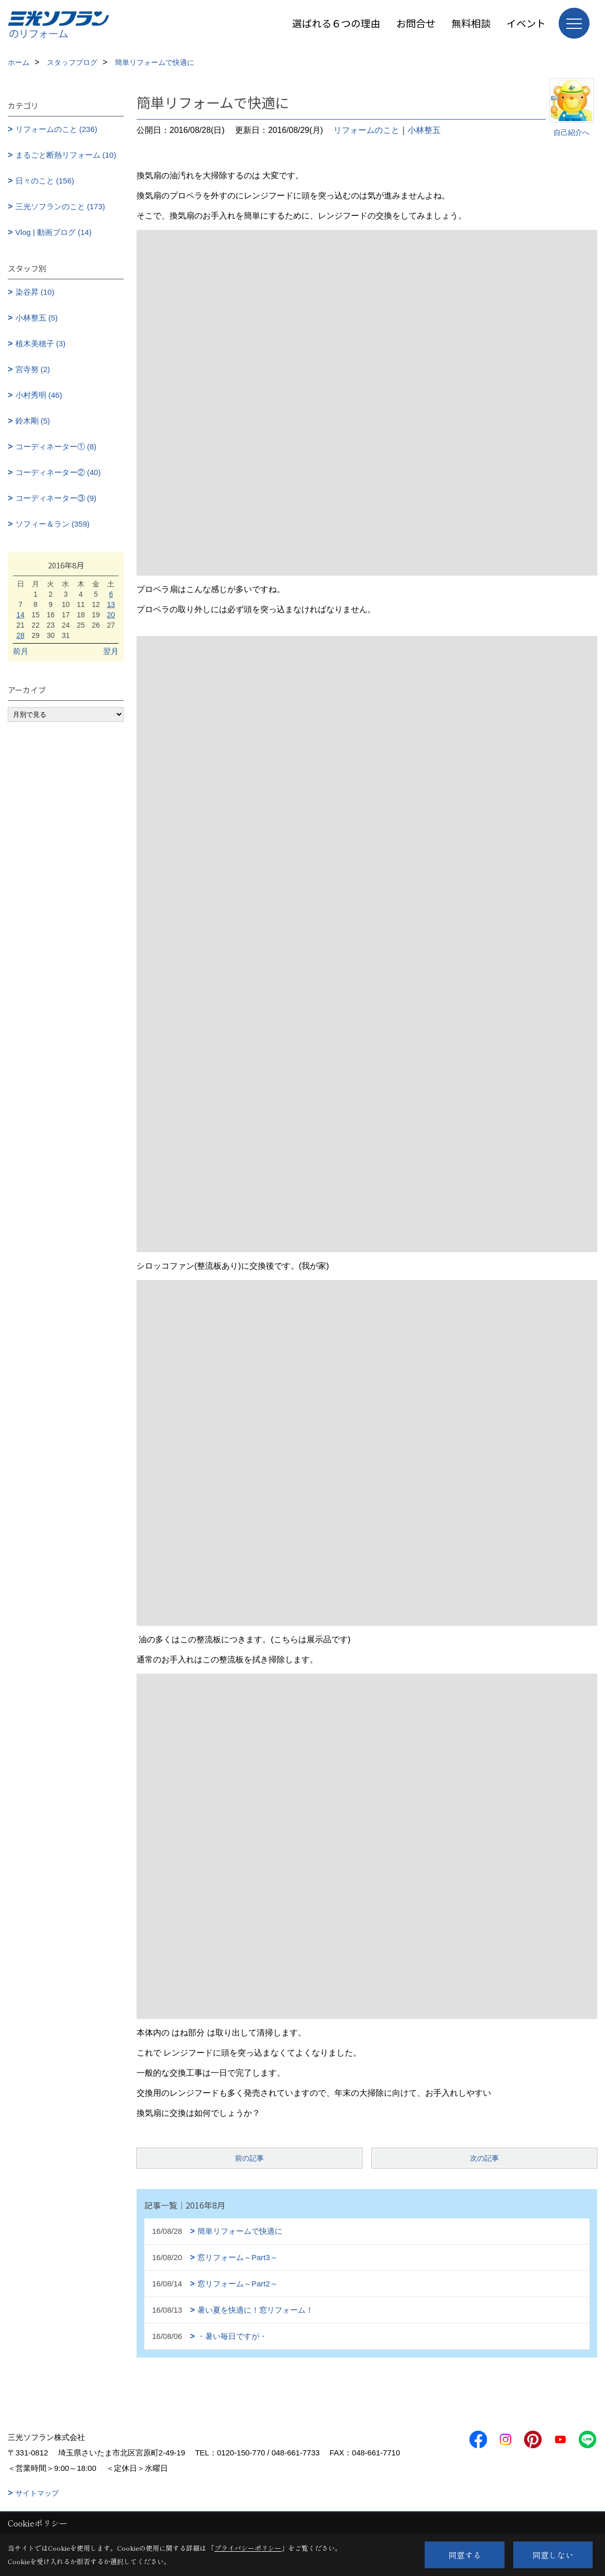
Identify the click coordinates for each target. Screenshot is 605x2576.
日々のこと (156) (44, 180)
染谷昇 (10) (35, 292)
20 (111, 615)
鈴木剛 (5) (33, 420)
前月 (20, 651)
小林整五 (424, 130)
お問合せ (415, 23)
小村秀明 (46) (38, 395)
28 (20, 635)
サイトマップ (37, 2493)
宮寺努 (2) (33, 369)
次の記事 (484, 2158)
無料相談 (471, 23)
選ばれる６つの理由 (336, 23)
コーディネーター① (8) (56, 446)
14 (20, 615)
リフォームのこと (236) (56, 129)
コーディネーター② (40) (58, 472)
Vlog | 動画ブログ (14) (53, 232)
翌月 (111, 651)
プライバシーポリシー (247, 2548)
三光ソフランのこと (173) (60, 206)
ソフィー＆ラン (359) (52, 523)
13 (111, 604)
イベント (526, 23)
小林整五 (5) (36, 317)
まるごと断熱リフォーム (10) (65, 154)
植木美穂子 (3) (40, 343)
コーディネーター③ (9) (56, 498)
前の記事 (249, 2158)
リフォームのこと (366, 130)
